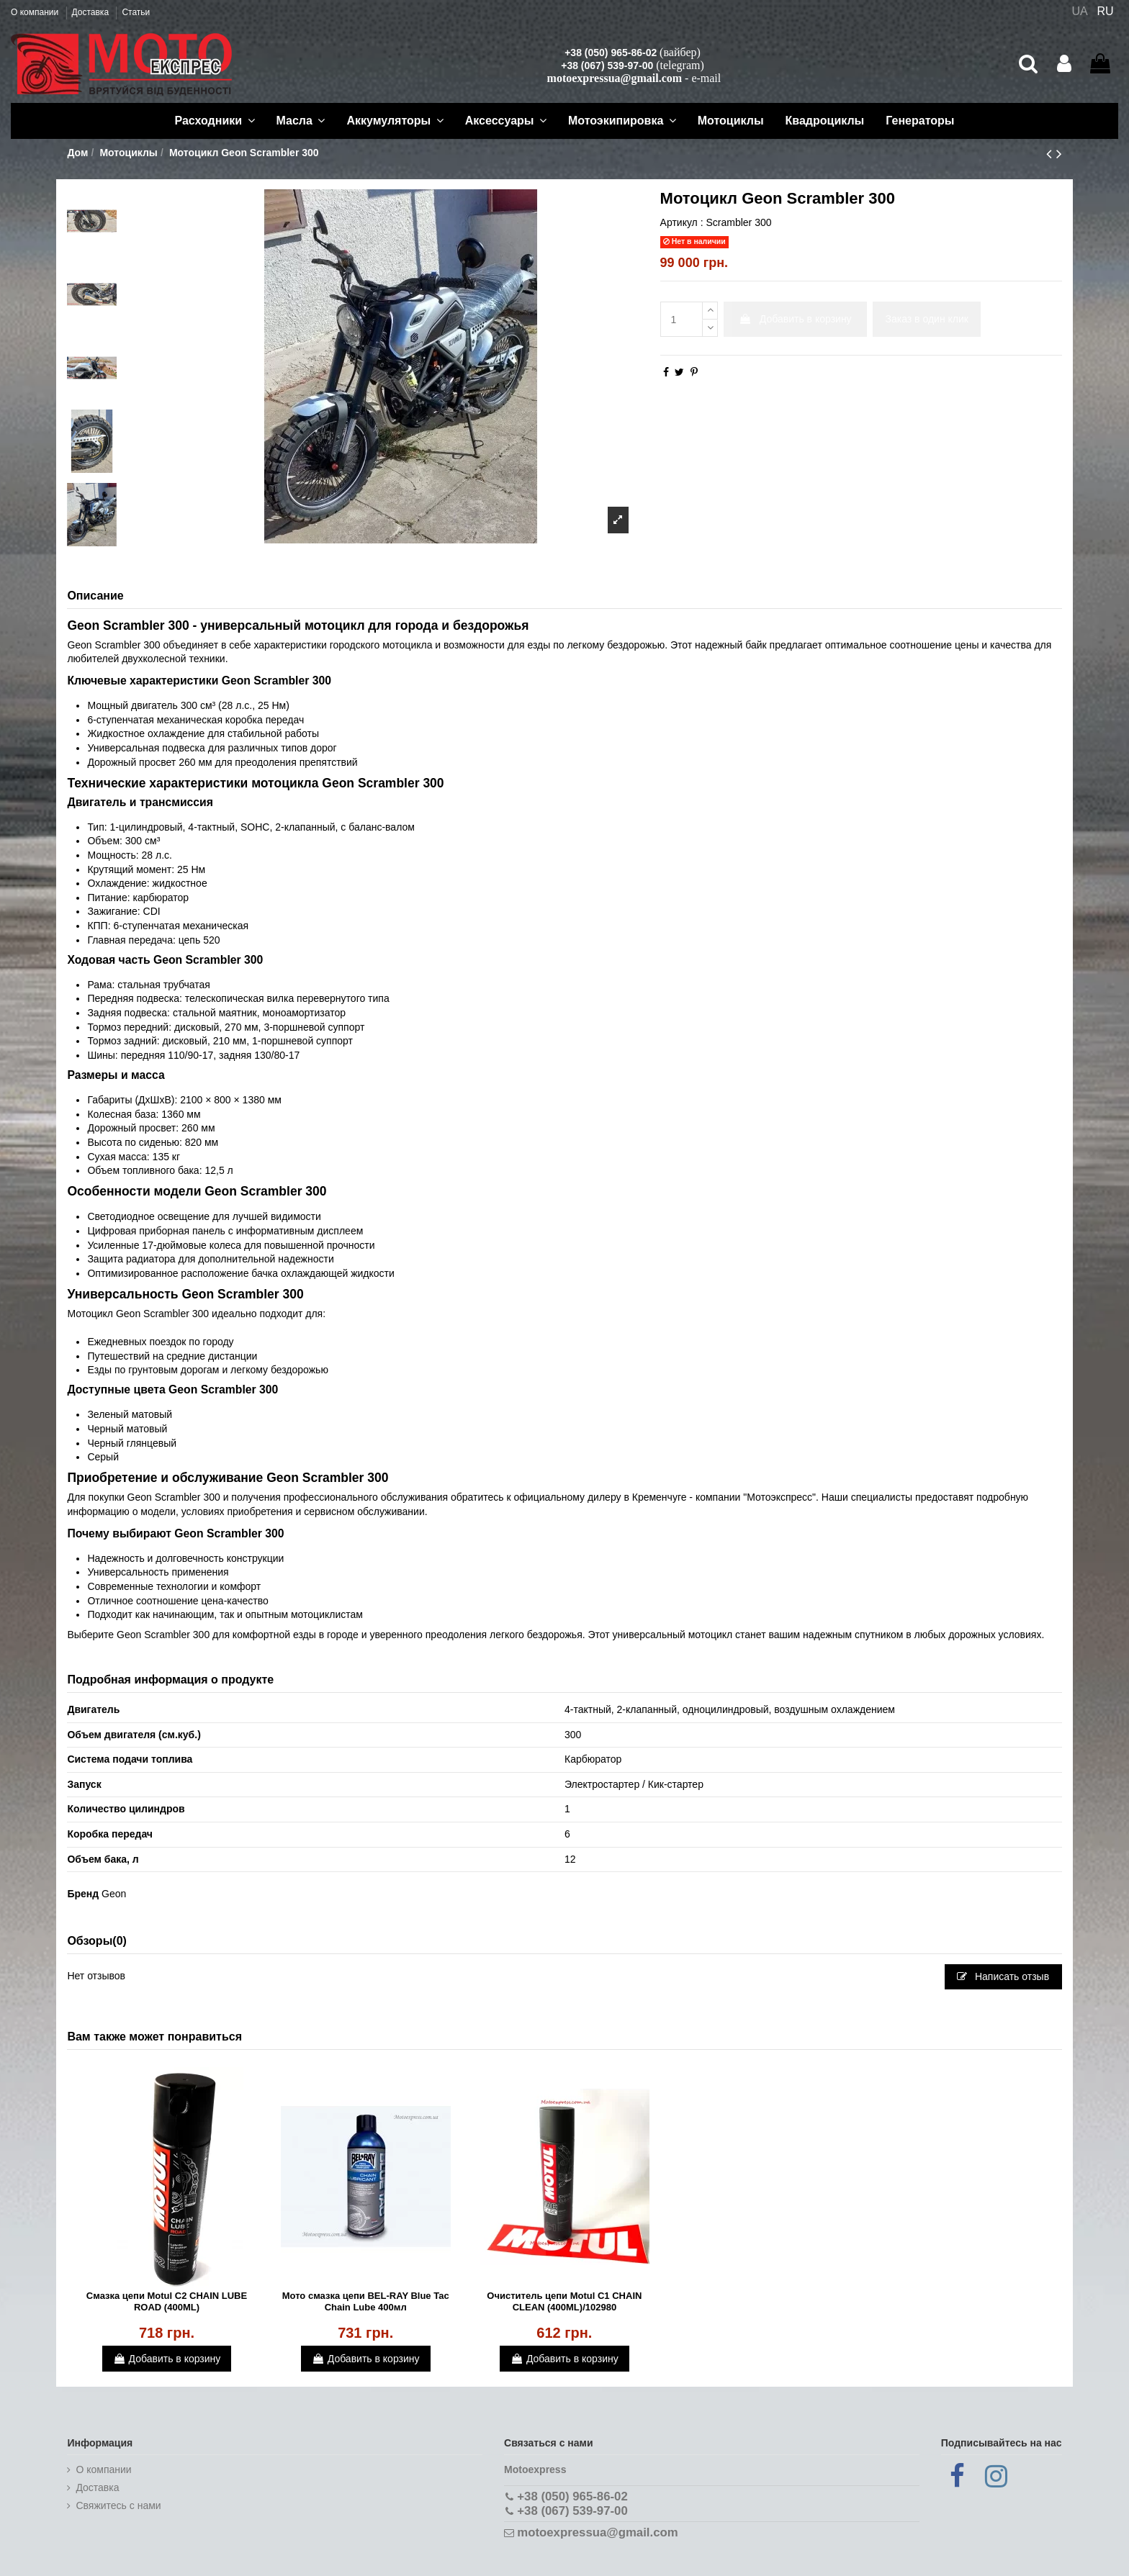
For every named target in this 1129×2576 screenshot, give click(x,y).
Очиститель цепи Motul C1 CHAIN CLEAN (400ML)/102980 (564, 2301)
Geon (114, 1893)
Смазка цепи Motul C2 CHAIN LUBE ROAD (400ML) (166, 2301)
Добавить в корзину (795, 319)
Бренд (83, 1893)
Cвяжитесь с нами (118, 2505)
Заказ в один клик (927, 319)
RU (1105, 11)
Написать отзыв (1003, 1976)
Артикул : (681, 222)
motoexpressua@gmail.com (614, 78)
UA (1079, 11)
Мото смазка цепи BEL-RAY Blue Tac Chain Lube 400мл (365, 2301)
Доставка (92, 12)
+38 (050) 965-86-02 (610, 52)
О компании (36, 12)
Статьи (136, 12)
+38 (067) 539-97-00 (607, 65)
